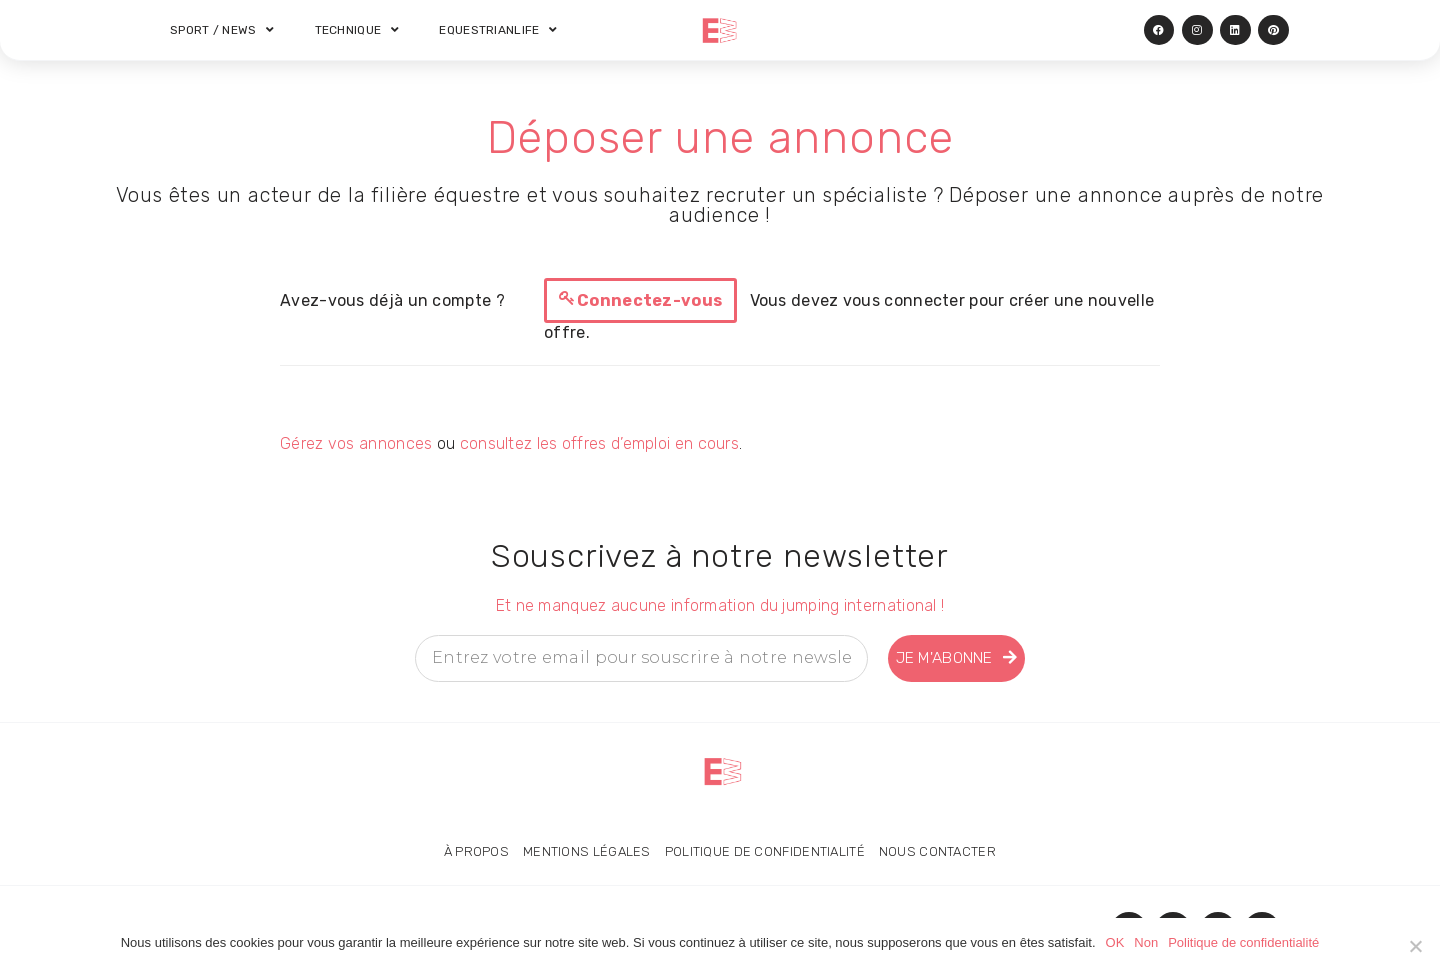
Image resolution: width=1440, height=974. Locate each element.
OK (1115, 942)
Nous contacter (937, 851)
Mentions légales (587, 851)
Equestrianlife (499, 30)
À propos (475, 851)
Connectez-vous (649, 300)
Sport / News (222, 30)
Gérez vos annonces (356, 443)
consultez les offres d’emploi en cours (599, 443)
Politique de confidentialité (765, 851)
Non (1146, 942)
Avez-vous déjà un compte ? (392, 300)
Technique (357, 30)
